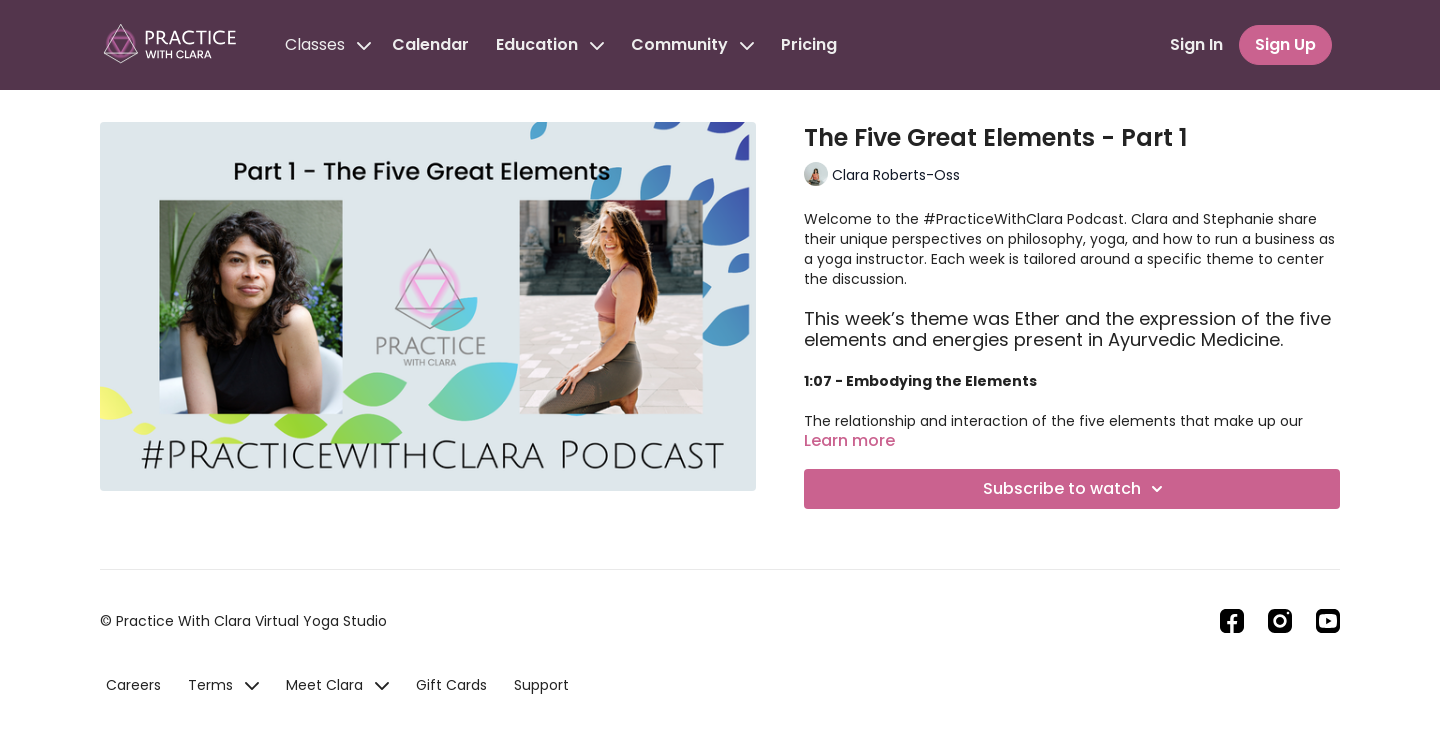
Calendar (430, 44)
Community (692, 44)
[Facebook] (1232, 621)
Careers (133, 685)
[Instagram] (1280, 621)
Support (541, 685)
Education (550, 44)
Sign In (1196, 44)
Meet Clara (337, 685)
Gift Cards (451, 685)
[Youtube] (1328, 621)
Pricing (809, 44)
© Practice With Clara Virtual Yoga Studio (243, 621)
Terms (223, 685)
